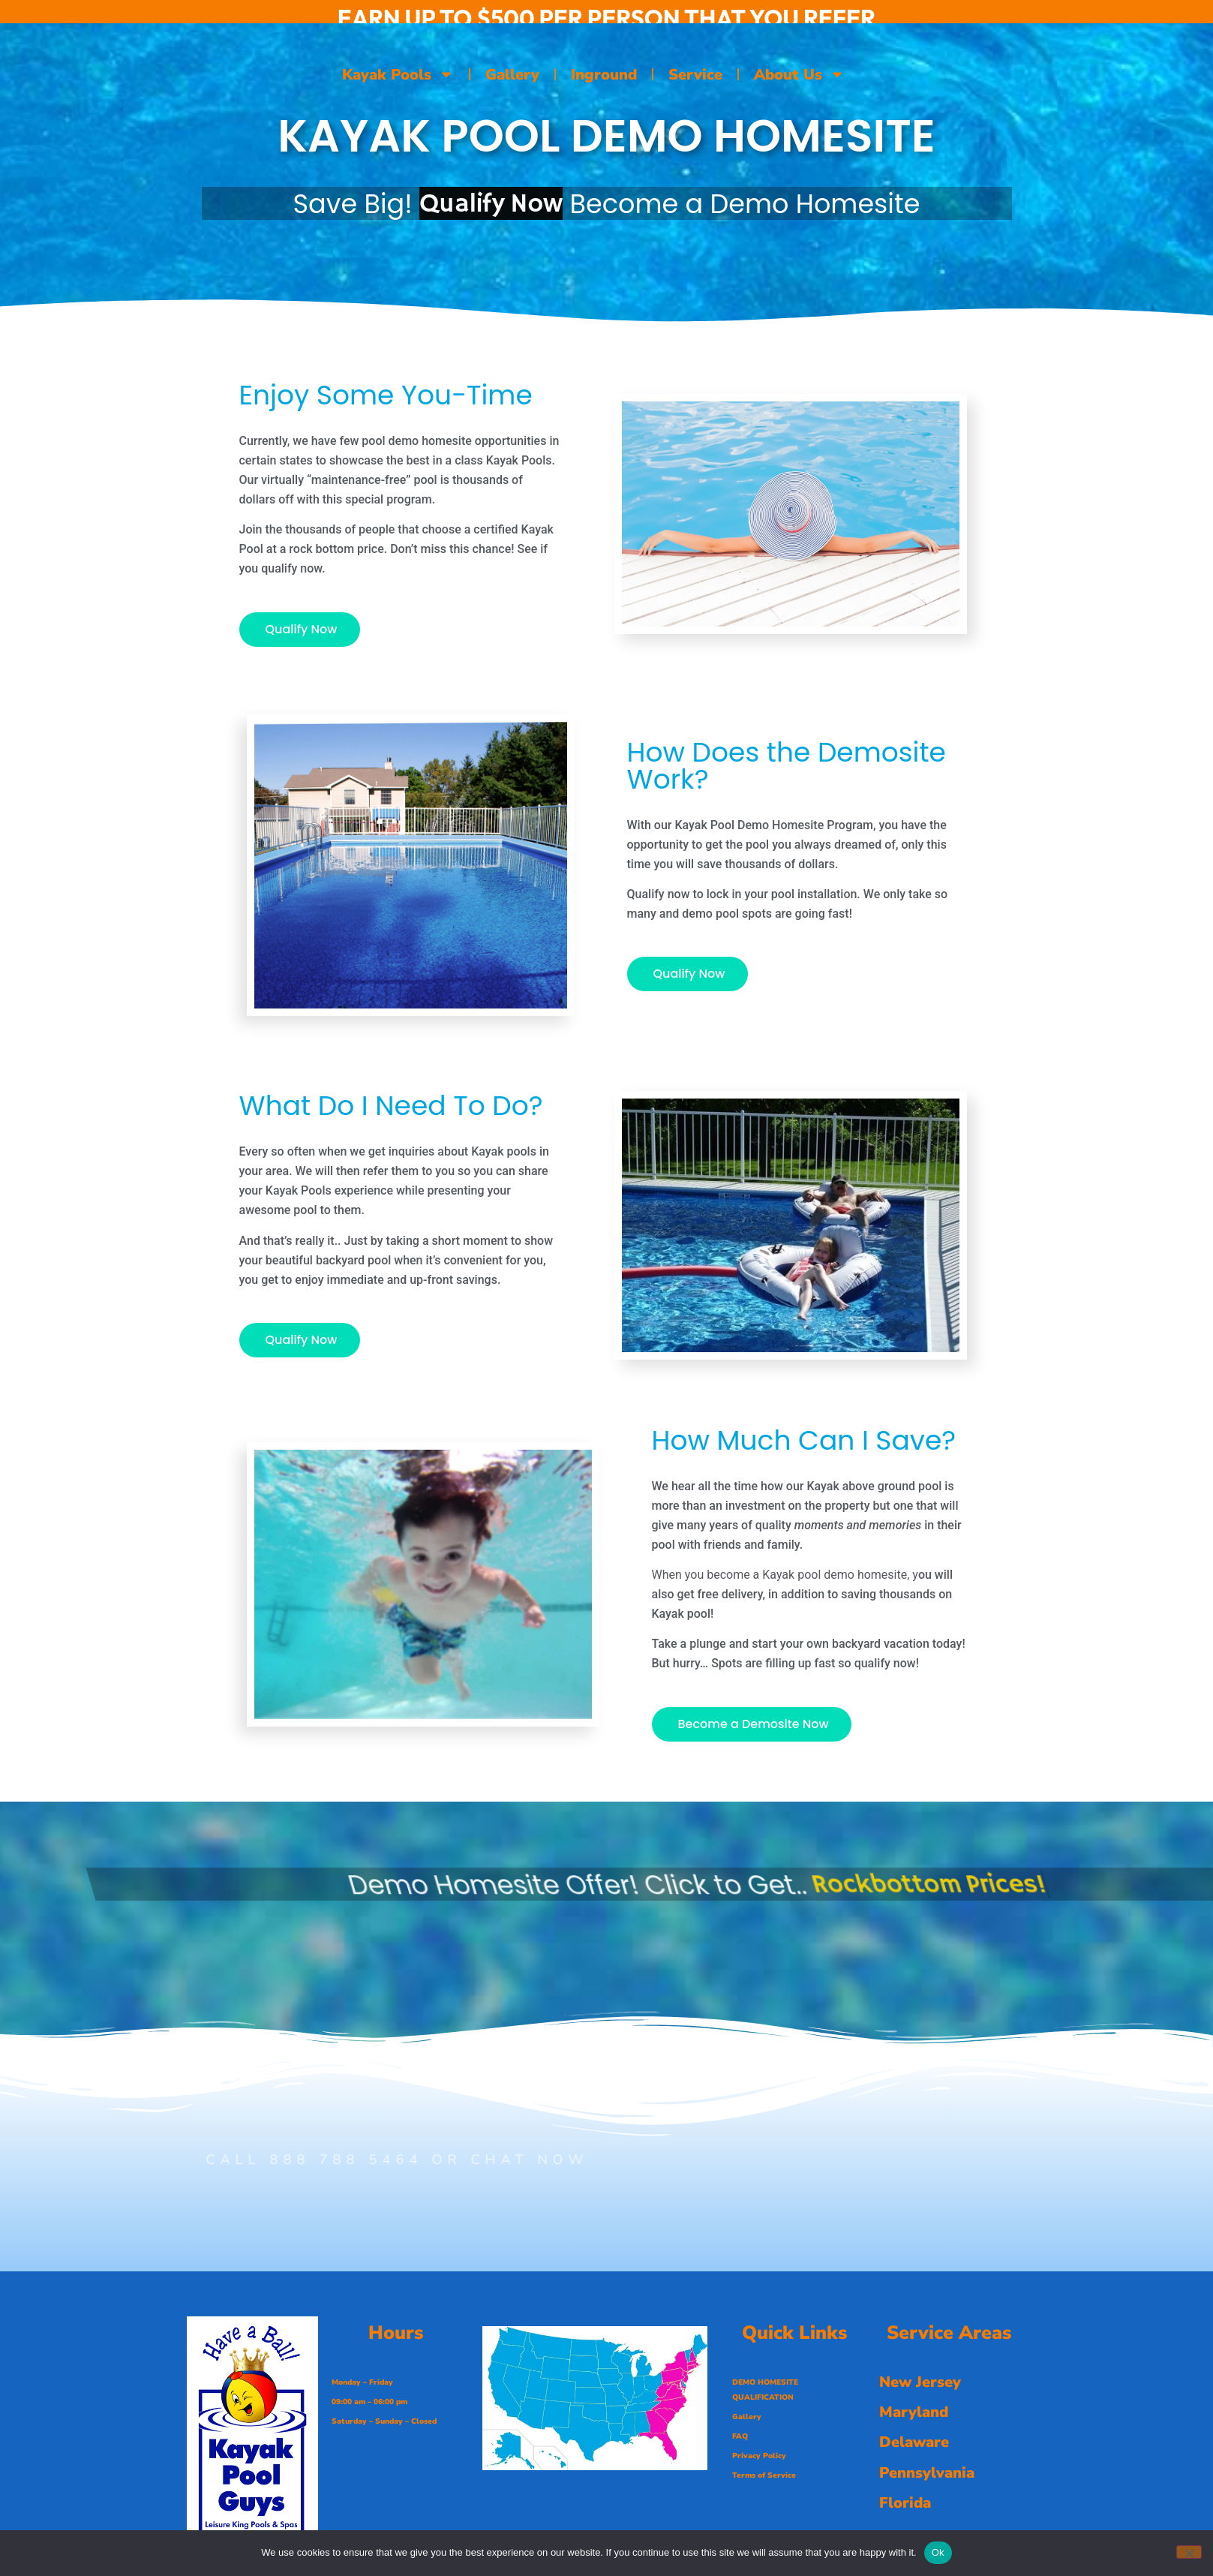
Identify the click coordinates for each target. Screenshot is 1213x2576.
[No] (1189, 2552)
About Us (799, 74)
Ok (938, 2552)
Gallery (512, 75)
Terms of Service (764, 2475)
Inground (604, 75)
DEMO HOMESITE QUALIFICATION (765, 2390)
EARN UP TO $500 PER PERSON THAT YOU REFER (607, 18)
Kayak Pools (398, 74)
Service (695, 75)
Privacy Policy (759, 2456)
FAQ (740, 2436)
